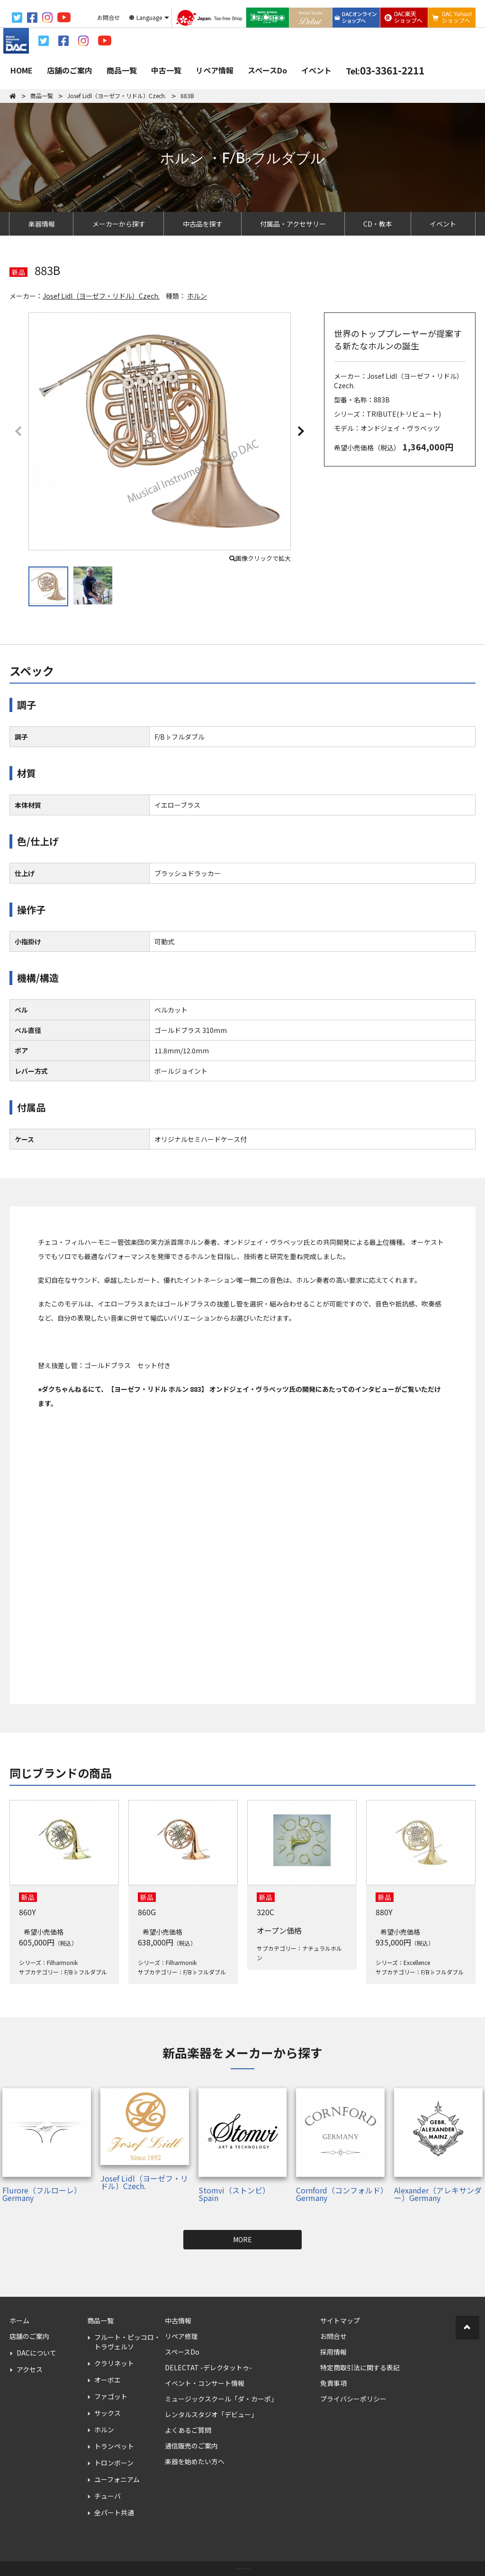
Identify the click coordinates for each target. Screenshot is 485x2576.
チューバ (107, 2496)
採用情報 (333, 2352)
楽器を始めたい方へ (195, 2461)
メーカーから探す (118, 223)
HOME (21, 70)
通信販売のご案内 (191, 2445)
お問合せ (333, 2336)
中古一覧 (166, 70)
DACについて (36, 2352)
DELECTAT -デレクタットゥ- (208, 2367)
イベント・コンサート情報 (204, 2383)
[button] (300, 430)
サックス (107, 2413)
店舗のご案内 (69, 70)
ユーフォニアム (117, 2479)
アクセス (30, 2369)
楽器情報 (41, 223)
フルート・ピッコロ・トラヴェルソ (127, 2341)
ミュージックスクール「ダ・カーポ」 (221, 2398)
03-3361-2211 (385, 70)
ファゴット (110, 2396)
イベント (316, 70)
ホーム (19, 2320)
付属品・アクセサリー (293, 223)
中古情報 (178, 2320)
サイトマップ (340, 2320)
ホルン (197, 296)
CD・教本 (377, 223)
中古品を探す (203, 223)
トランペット (114, 2446)
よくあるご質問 (188, 2430)
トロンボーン (114, 2462)
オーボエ (107, 2379)
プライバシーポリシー (353, 2398)
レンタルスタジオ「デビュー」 (211, 2414)
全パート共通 (114, 2512)
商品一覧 (122, 70)
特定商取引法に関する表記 (360, 2367)
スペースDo (267, 70)
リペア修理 (181, 2336)
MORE (242, 2239)
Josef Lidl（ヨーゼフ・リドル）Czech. (101, 296)
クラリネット (114, 2363)
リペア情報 (215, 70)
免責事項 (333, 2383)
